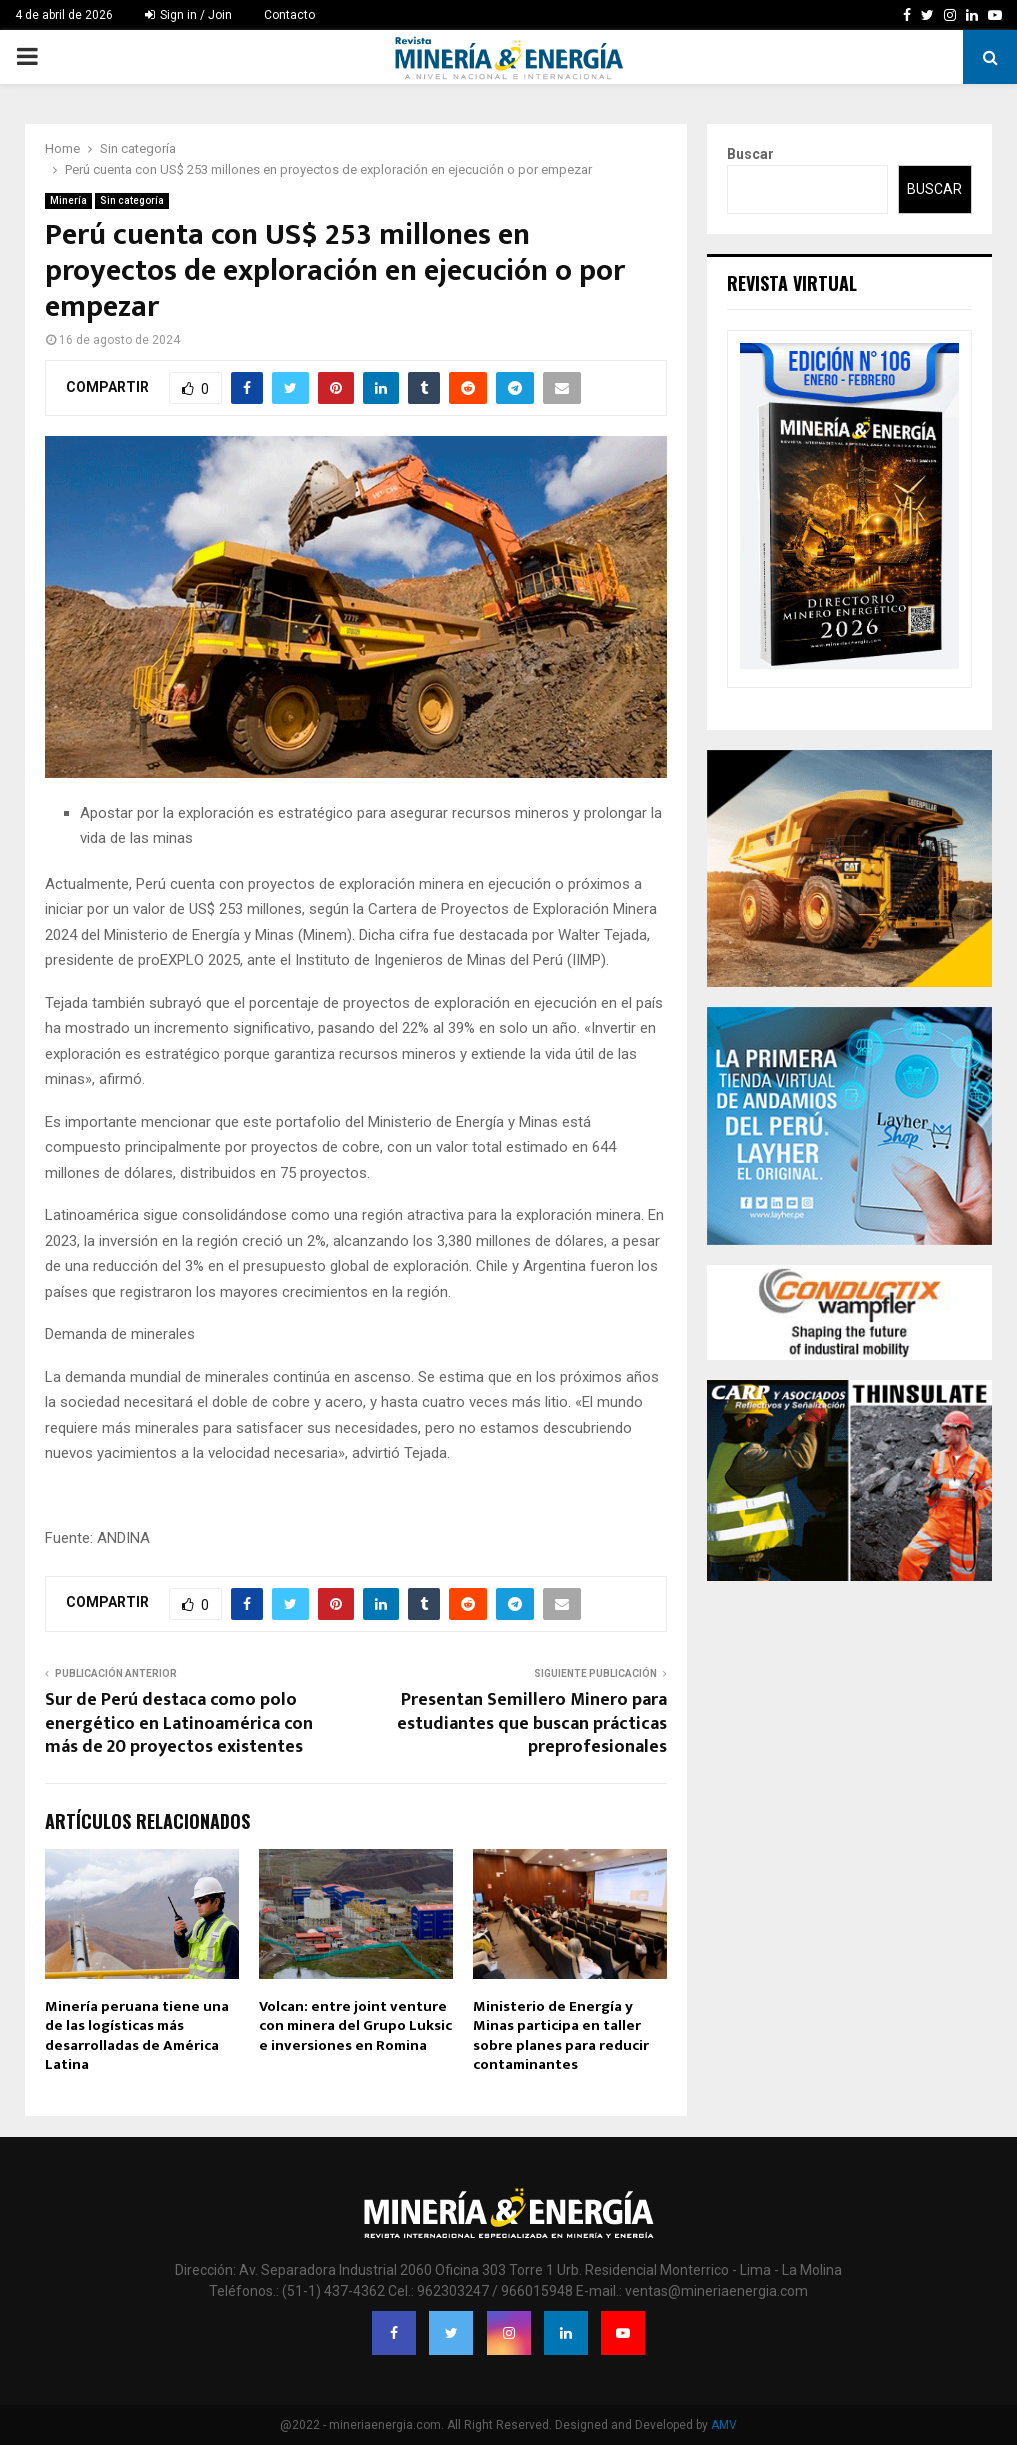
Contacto (289, 15)
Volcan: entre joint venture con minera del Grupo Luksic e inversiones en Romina (355, 2026)
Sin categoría (132, 200)
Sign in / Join (188, 15)
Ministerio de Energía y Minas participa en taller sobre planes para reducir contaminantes (561, 2036)
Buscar (750, 154)
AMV (724, 2425)
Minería (68, 200)
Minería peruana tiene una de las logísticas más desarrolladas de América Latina (137, 2036)
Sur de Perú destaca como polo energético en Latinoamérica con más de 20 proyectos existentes (179, 1724)
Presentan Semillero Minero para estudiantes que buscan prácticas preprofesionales (532, 1724)
